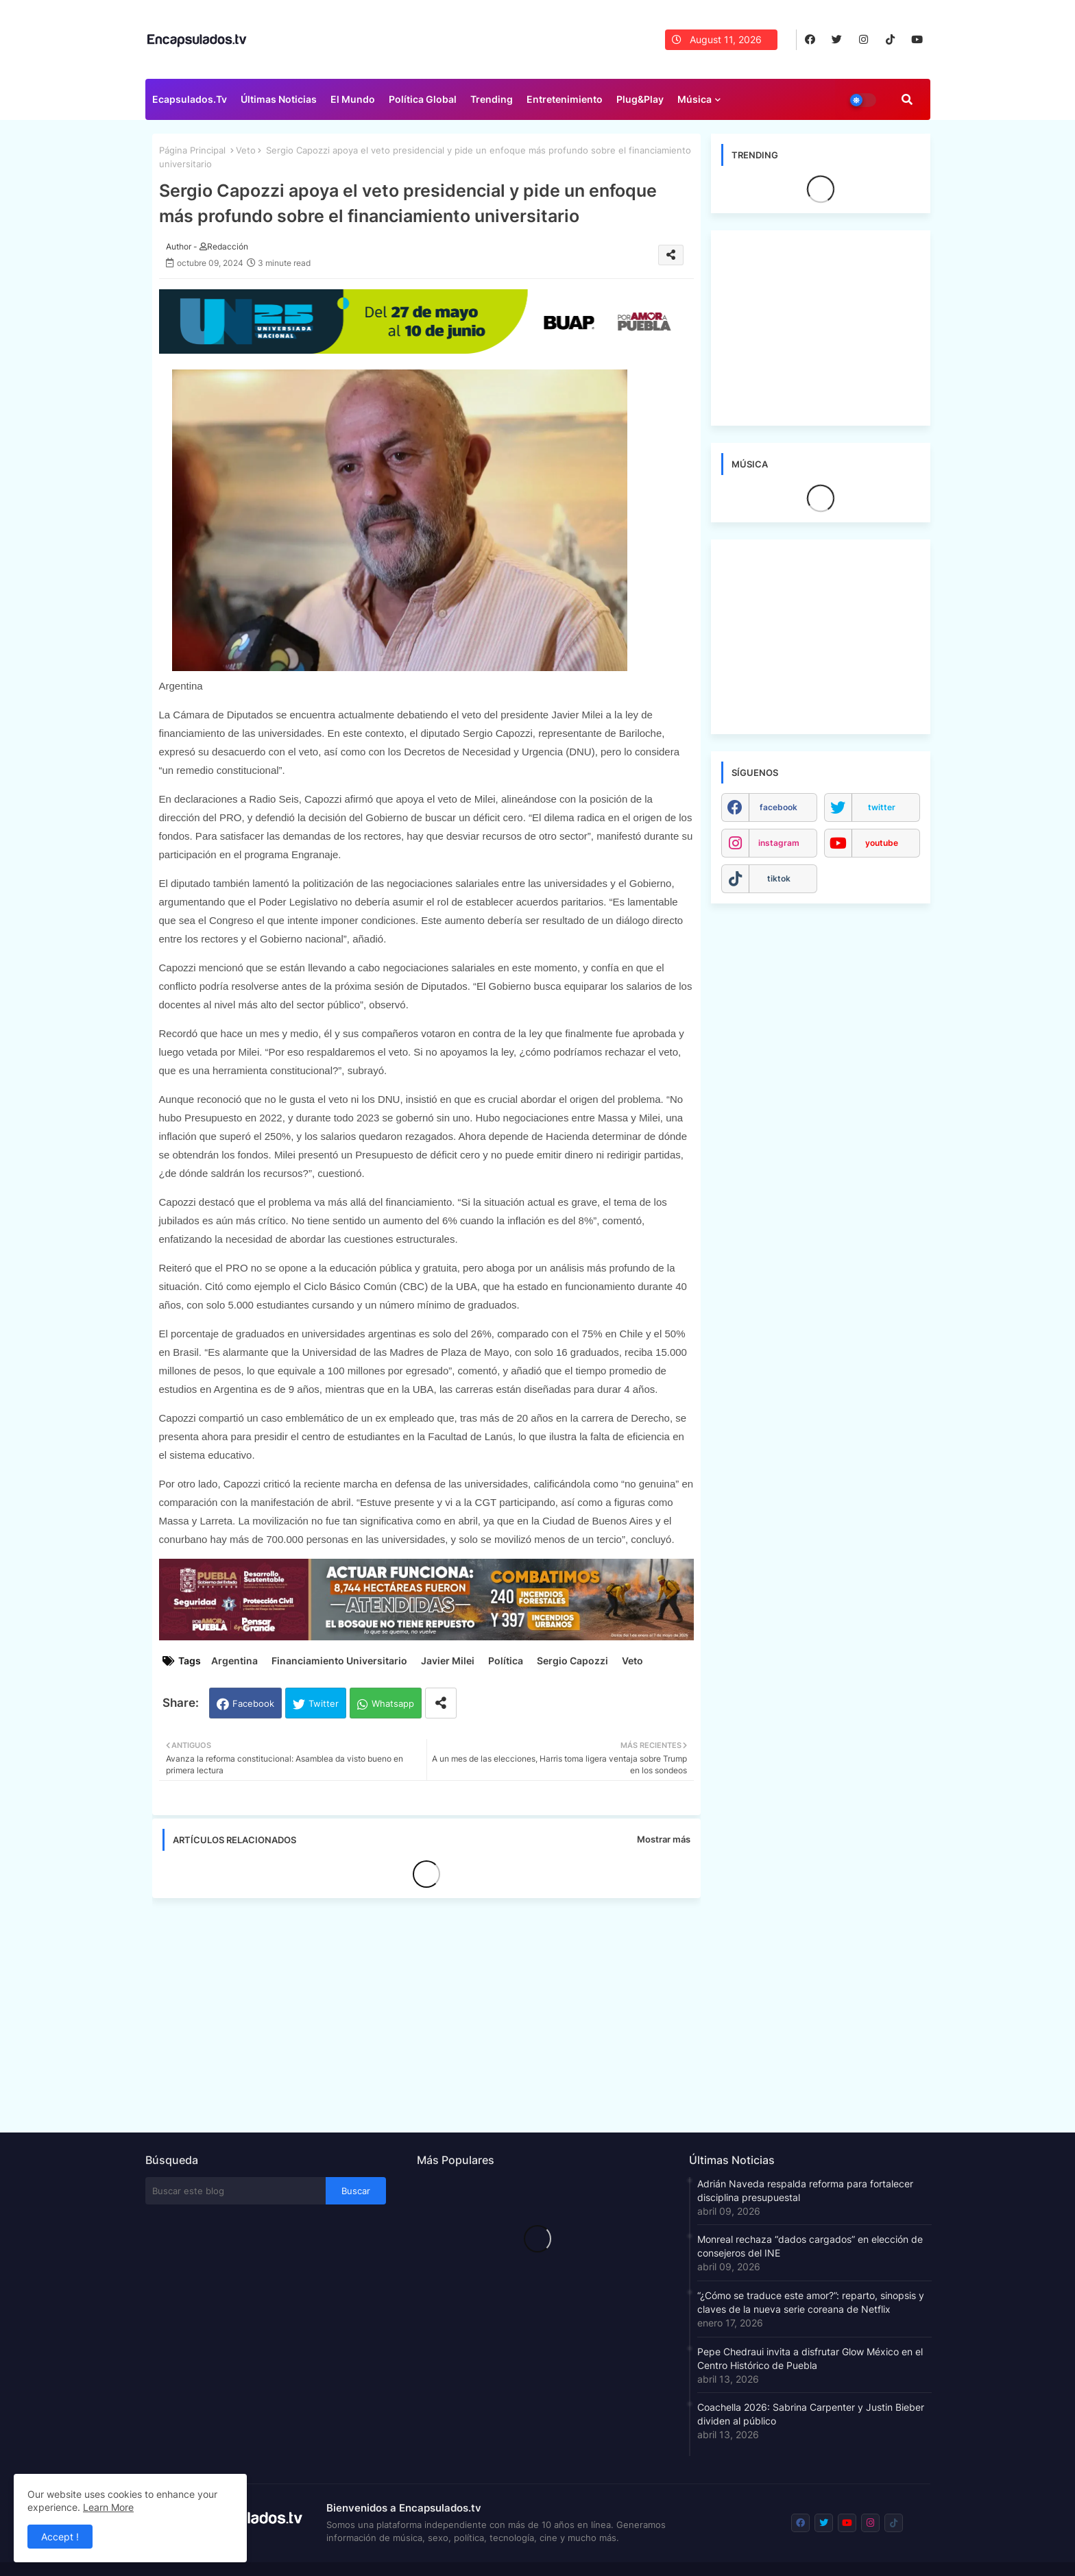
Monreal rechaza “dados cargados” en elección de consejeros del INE (810, 2246)
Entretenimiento (565, 99)
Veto (246, 150)
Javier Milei (447, 1660)
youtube (881, 843)
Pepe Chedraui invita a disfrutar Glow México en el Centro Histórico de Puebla (810, 2358)
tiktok (778, 878)
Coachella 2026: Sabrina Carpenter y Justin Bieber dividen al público (810, 2414)
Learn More (108, 2507)
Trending (491, 99)
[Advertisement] (433, 2011)
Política (505, 1660)
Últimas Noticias (279, 99)
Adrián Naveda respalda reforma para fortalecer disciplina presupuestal (805, 2190)
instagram (778, 843)
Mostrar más (663, 1839)
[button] (907, 99)
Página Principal (192, 150)
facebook (778, 807)
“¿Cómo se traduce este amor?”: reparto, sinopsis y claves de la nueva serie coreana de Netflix (810, 2302)
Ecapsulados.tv (189, 99)
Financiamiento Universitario (339, 1660)
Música (694, 99)
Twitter (324, 1703)
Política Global (423, 99)
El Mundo (352, 99)
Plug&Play (640, 99)
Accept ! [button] (60, 2536)
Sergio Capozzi (572, 1660)
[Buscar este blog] (235, 2190)
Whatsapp (393, 1703)
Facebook (253, 1703)
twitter (881, 807)
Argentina (234, 1660)
